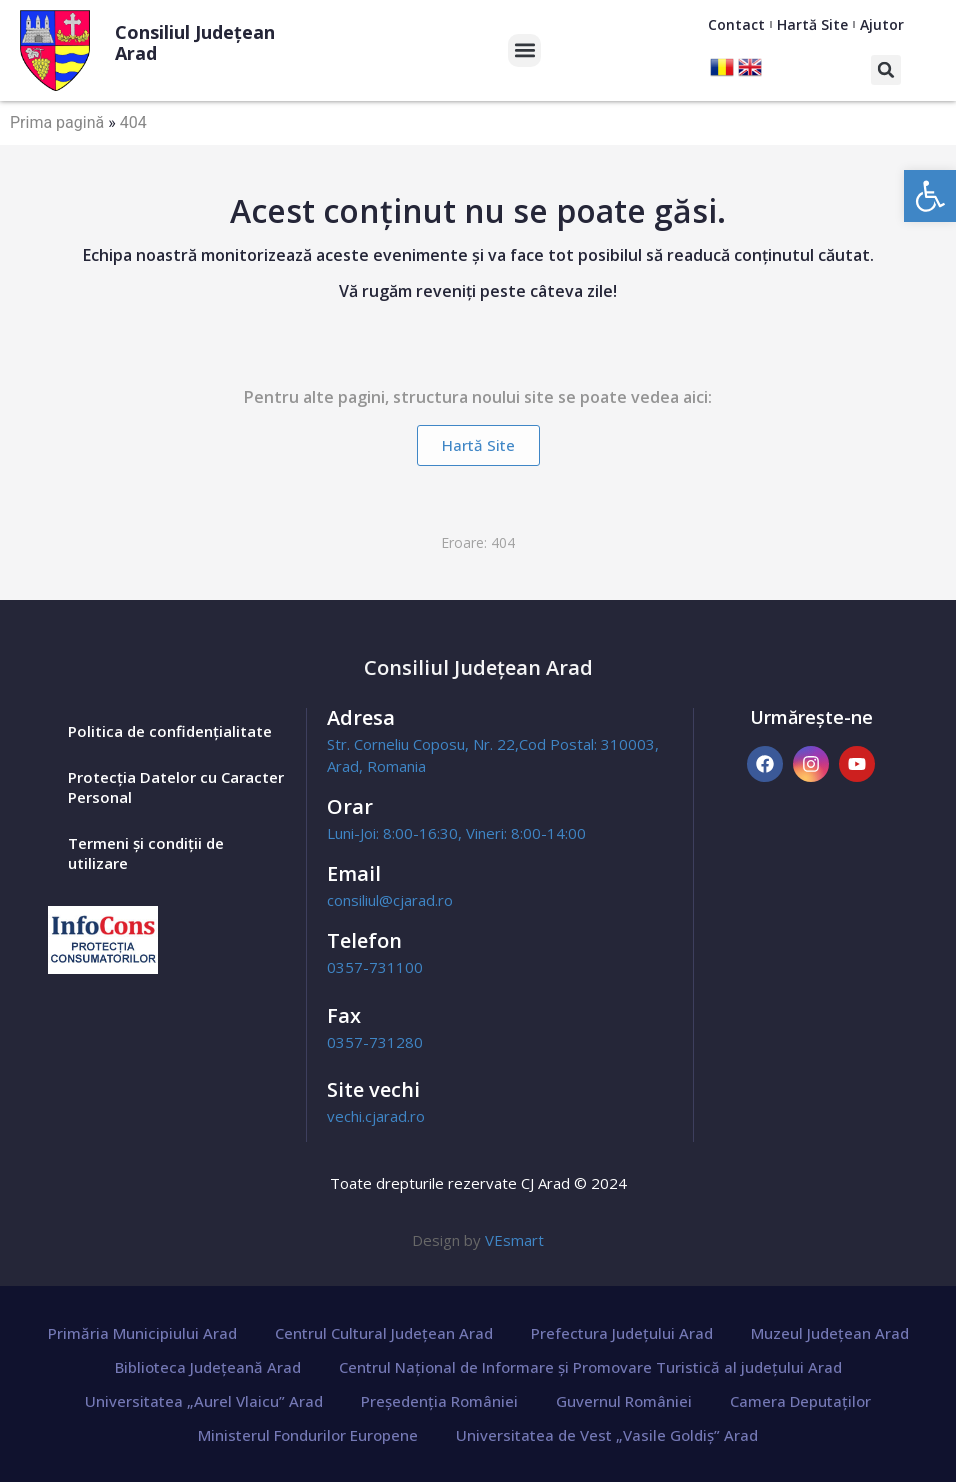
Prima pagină (57, 122)
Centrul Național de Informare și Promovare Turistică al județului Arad (590, 1367)
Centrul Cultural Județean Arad (384, 1333)
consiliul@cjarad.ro (390, 900)
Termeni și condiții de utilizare (146, 853)
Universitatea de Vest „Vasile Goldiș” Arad (607, 1435)
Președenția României (439, 1401)
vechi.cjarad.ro (376, 1116)
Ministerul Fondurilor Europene (308, 1435)
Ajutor (882, 24)
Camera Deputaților (800, 1401)
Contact (736, 24)
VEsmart (514, 1240)
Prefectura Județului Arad (622, 1333)
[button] (930, 196)
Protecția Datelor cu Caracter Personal (176, 787)
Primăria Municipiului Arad (142, 1333)
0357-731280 (375, 1042)
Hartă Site (812, 24)
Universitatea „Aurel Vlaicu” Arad (204, 1401)
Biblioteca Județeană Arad (208, 1367)
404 (133, 122)
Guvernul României (624, 1401)
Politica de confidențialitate (170, 731)
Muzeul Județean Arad (830, 1333)
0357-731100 (375, 967)
